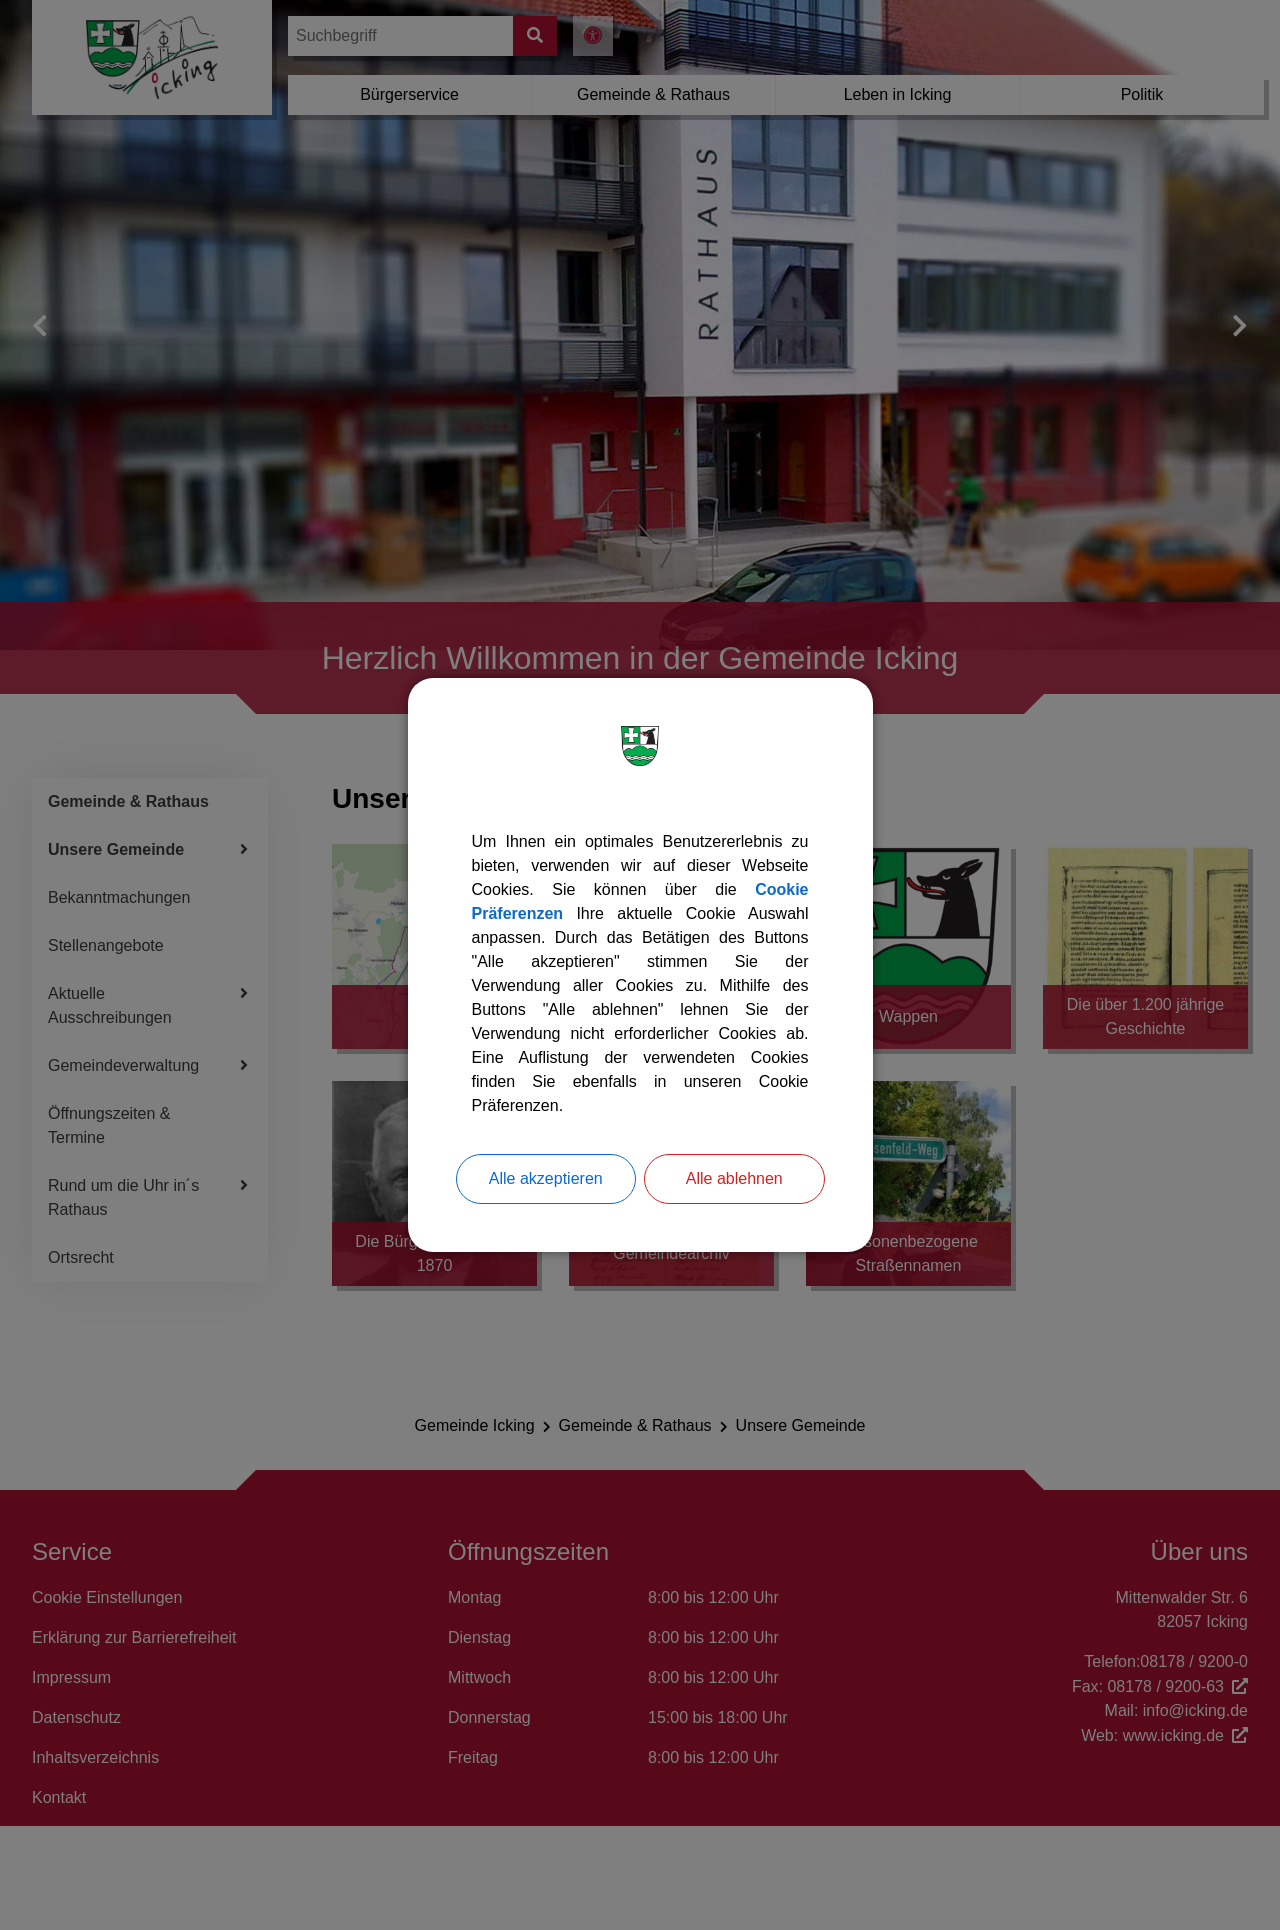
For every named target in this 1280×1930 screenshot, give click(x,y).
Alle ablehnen (734, 1178)
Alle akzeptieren (546, 1178)
